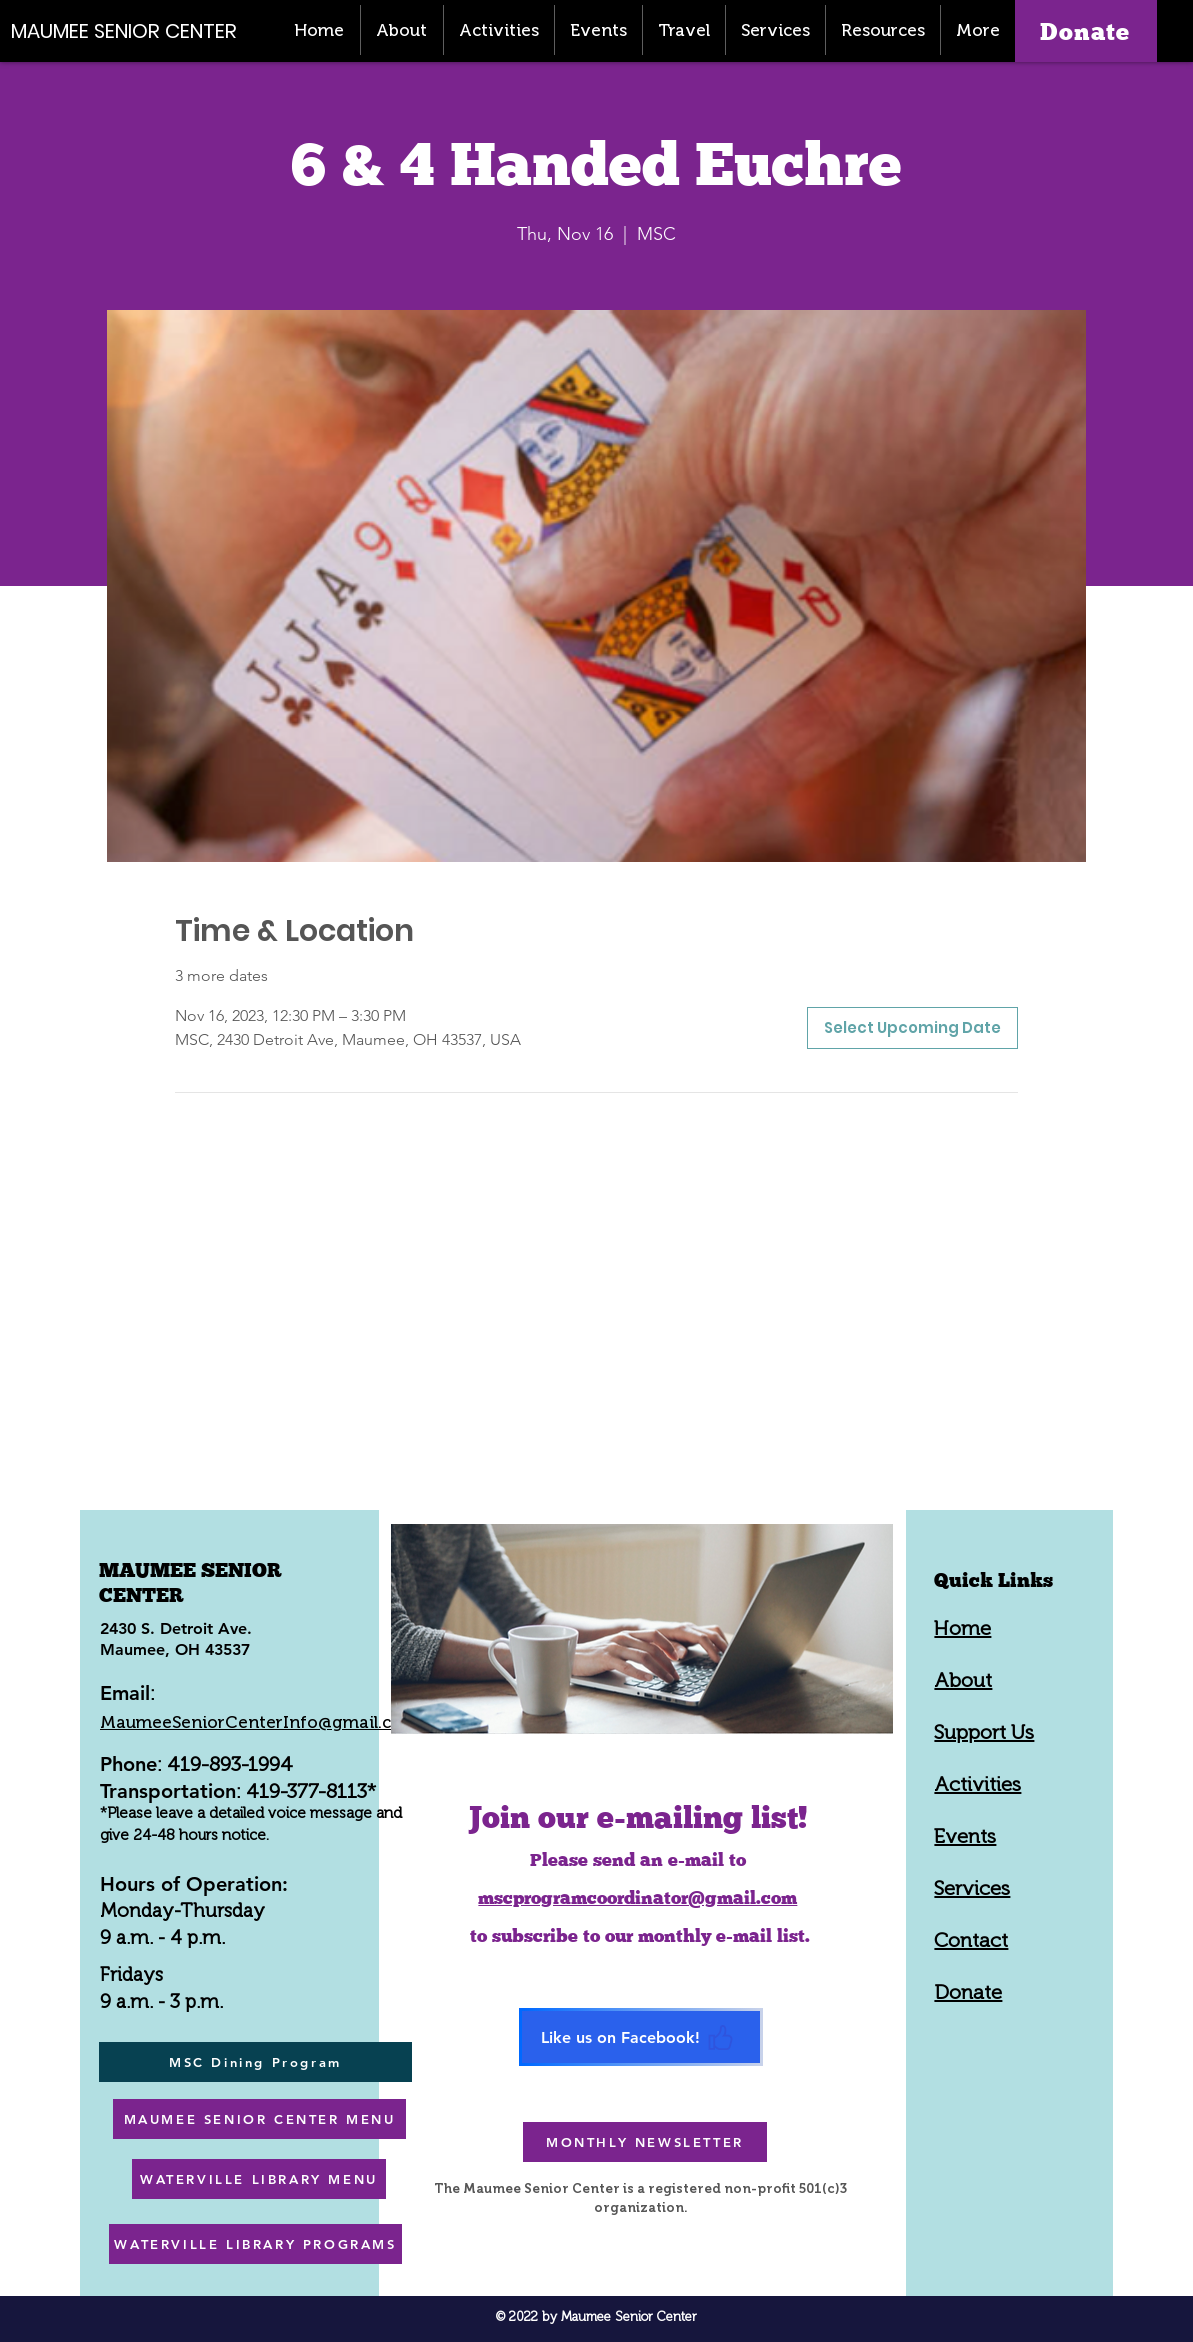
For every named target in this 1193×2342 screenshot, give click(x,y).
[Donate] (1086, 31)
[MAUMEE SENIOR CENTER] (135, 30)
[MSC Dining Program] (255, 2062)
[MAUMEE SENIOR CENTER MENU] (259, 2119)
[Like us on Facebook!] (641, 2037)
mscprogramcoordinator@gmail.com (637, 1897)
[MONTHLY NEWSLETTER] (645, 2142)
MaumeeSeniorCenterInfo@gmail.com (259, 1722)
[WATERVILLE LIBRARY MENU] (259, 2179)
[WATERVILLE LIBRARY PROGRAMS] (255, 2244)
